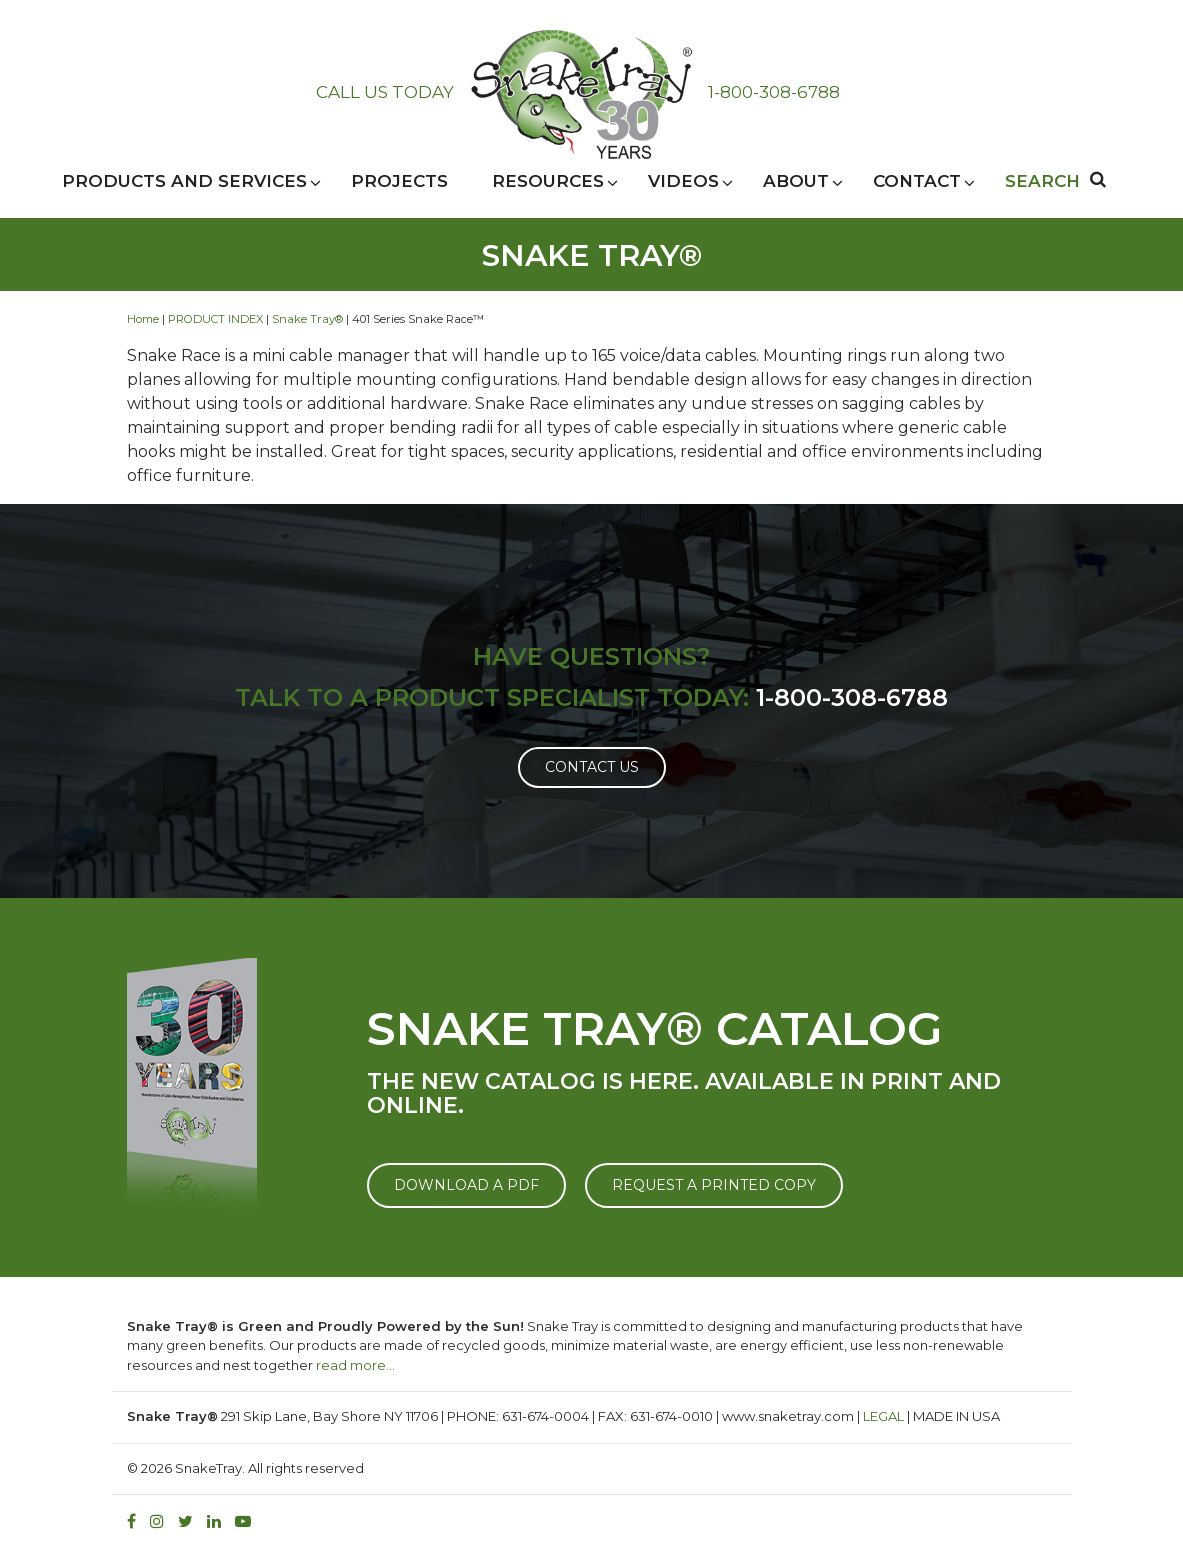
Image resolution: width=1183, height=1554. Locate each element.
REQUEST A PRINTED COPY (714, 1185)
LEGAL (883, 1416)
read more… (355, 1365)
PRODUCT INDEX (215, 319)
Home (143, 319)
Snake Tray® (307, 319)
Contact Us (592, 767)
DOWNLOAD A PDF (466, 1185)
